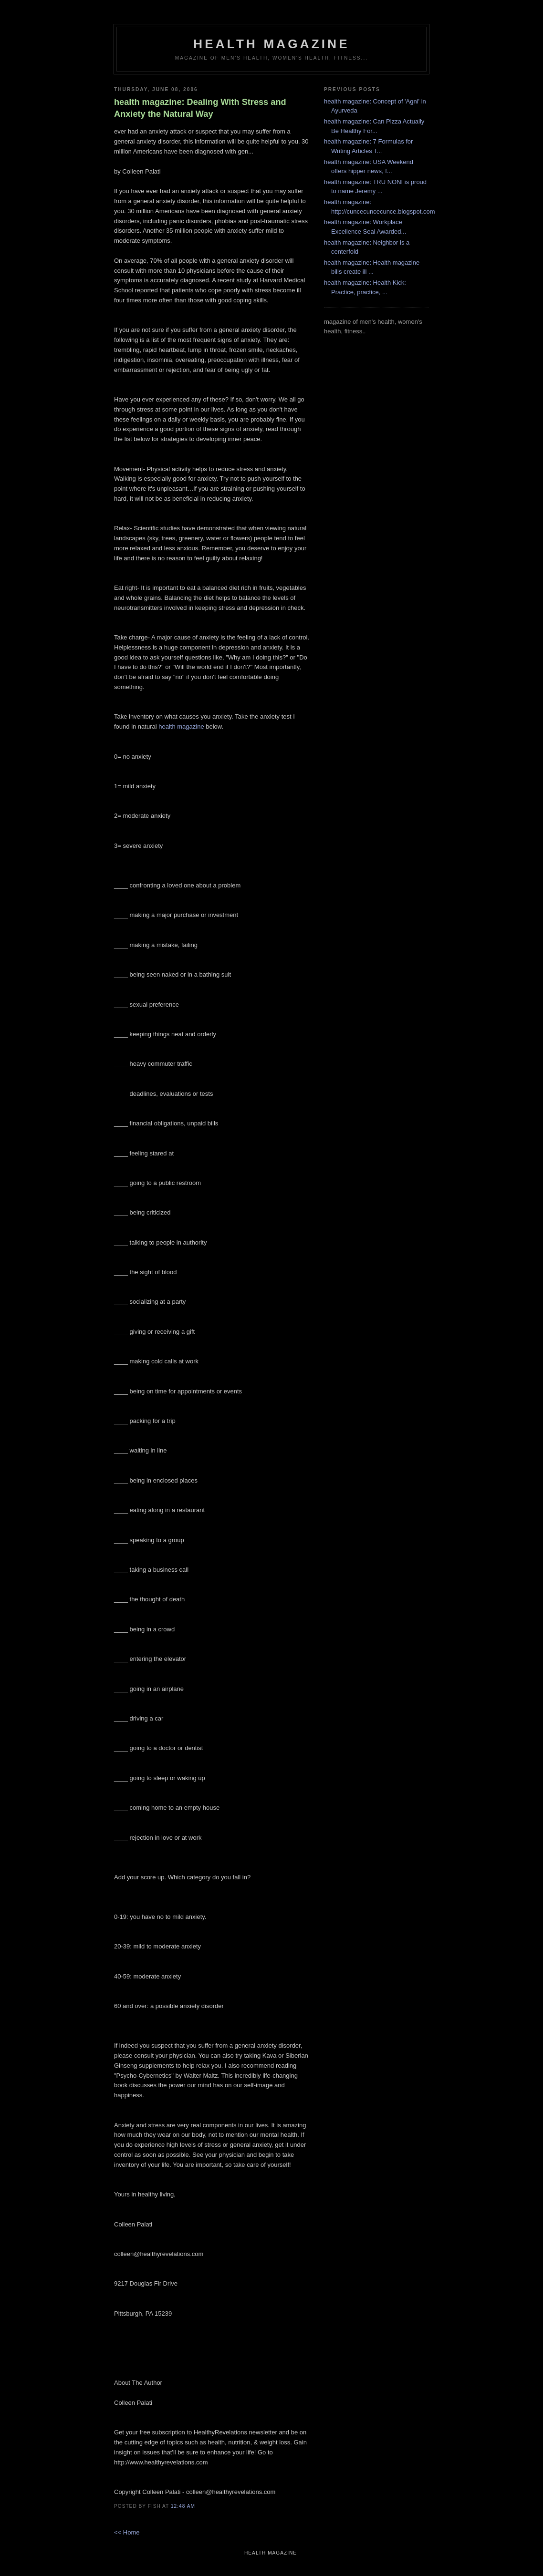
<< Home (126, 2532)
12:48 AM (183, 2506)
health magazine (271, 44)
